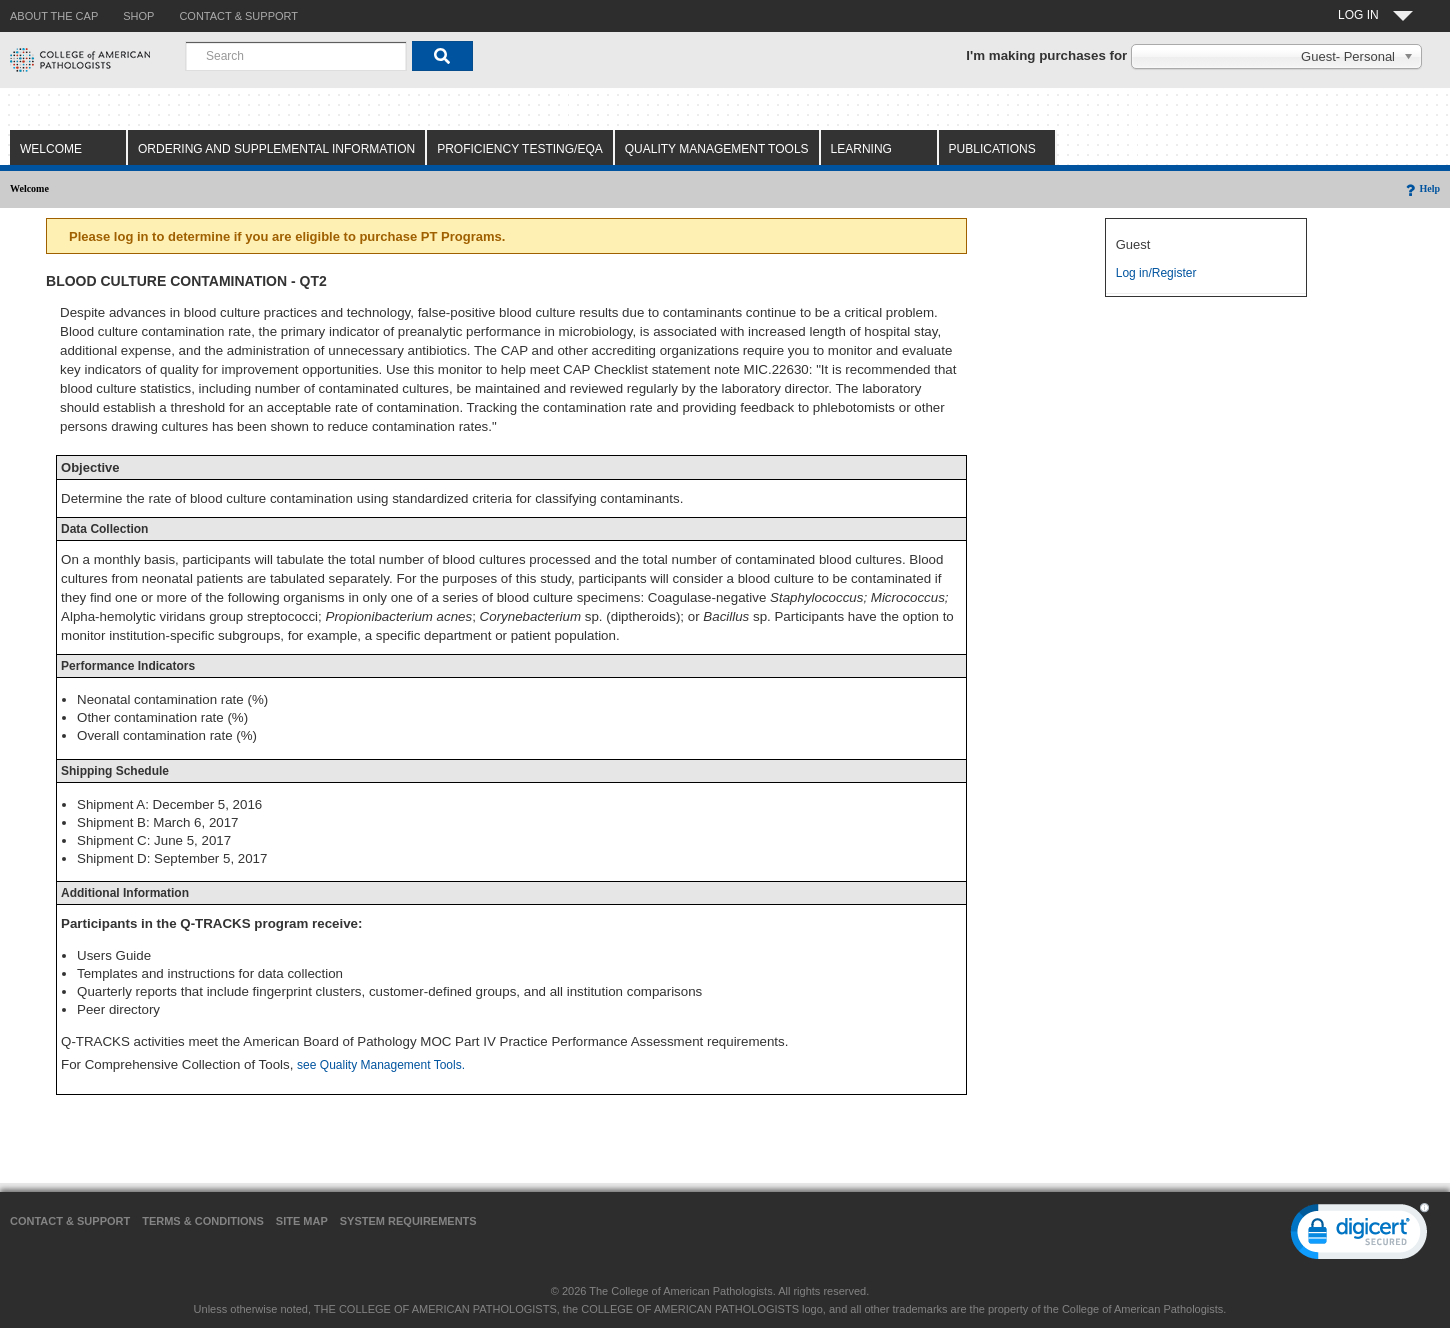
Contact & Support (70, 1221)
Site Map (302, 1221)
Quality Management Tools (717, 149)
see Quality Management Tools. (381, 1065)
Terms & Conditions (203, 1221)
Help (1421, 188)
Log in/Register (1156, 273)
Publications (992, 149)
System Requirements (408, 1221)
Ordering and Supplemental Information (276, 149)
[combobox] (296, 56)
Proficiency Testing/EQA (520, 149)
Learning (861, 149)
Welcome (51, 149)
